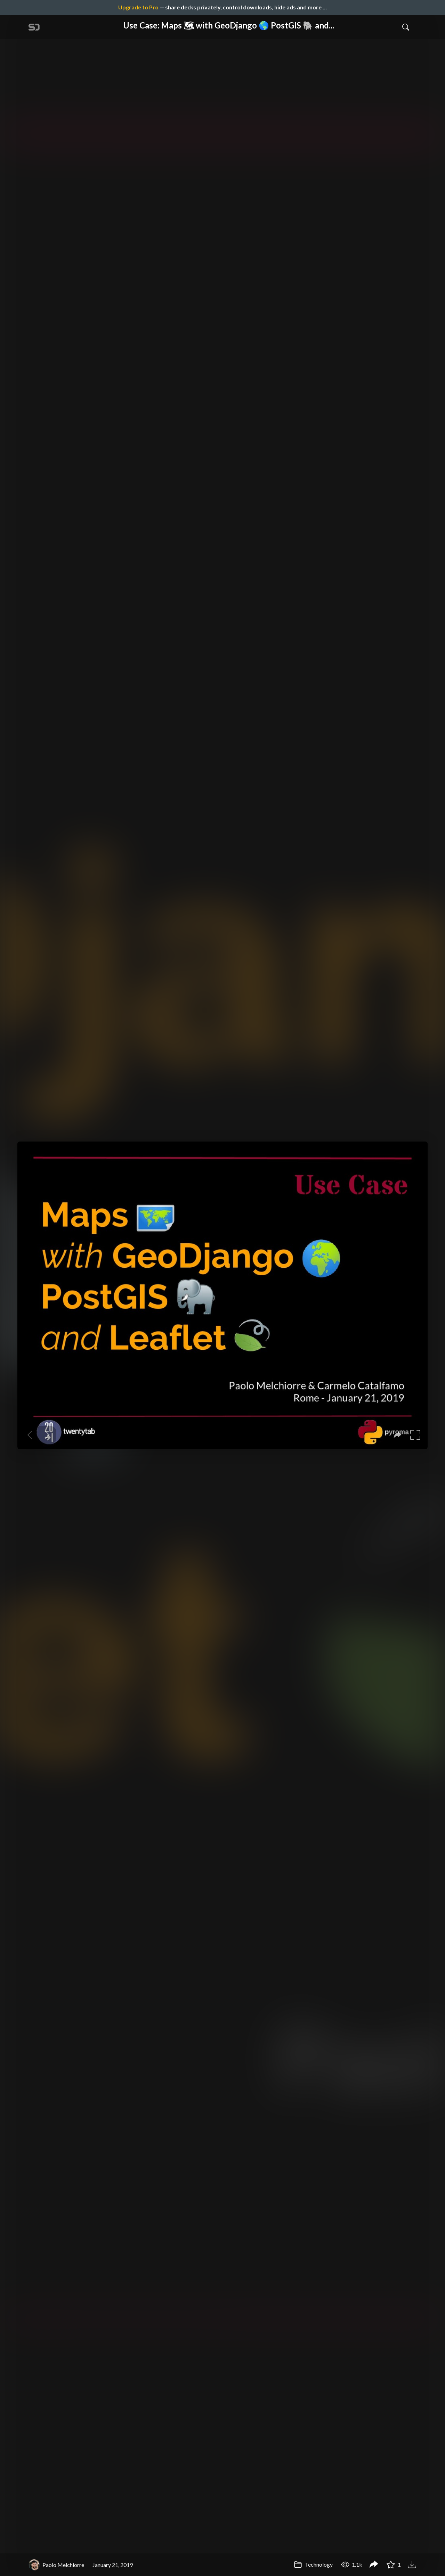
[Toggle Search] (406, 27)
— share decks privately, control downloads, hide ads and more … (222, 7)
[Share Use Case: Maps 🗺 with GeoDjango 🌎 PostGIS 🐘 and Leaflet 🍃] (373, 2565)
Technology (313, 2564)
